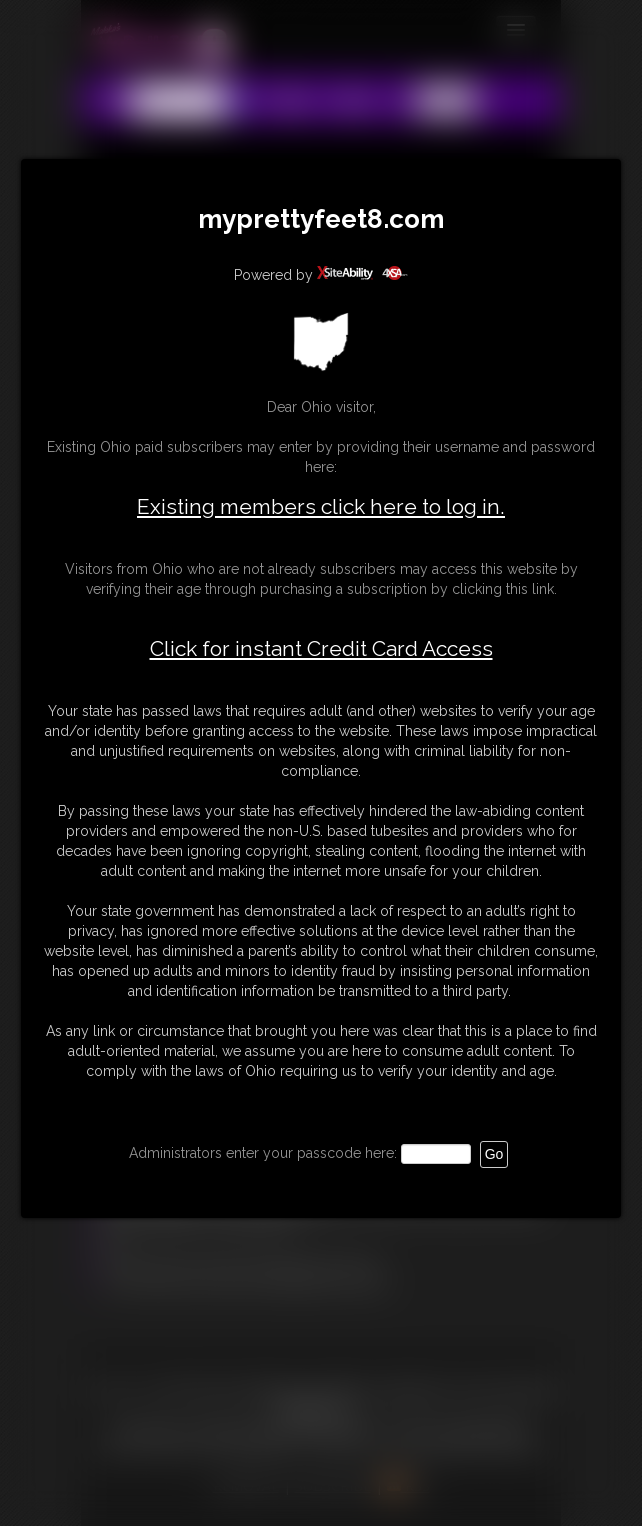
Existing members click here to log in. (321, 506)
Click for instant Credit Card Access (321, 649)
